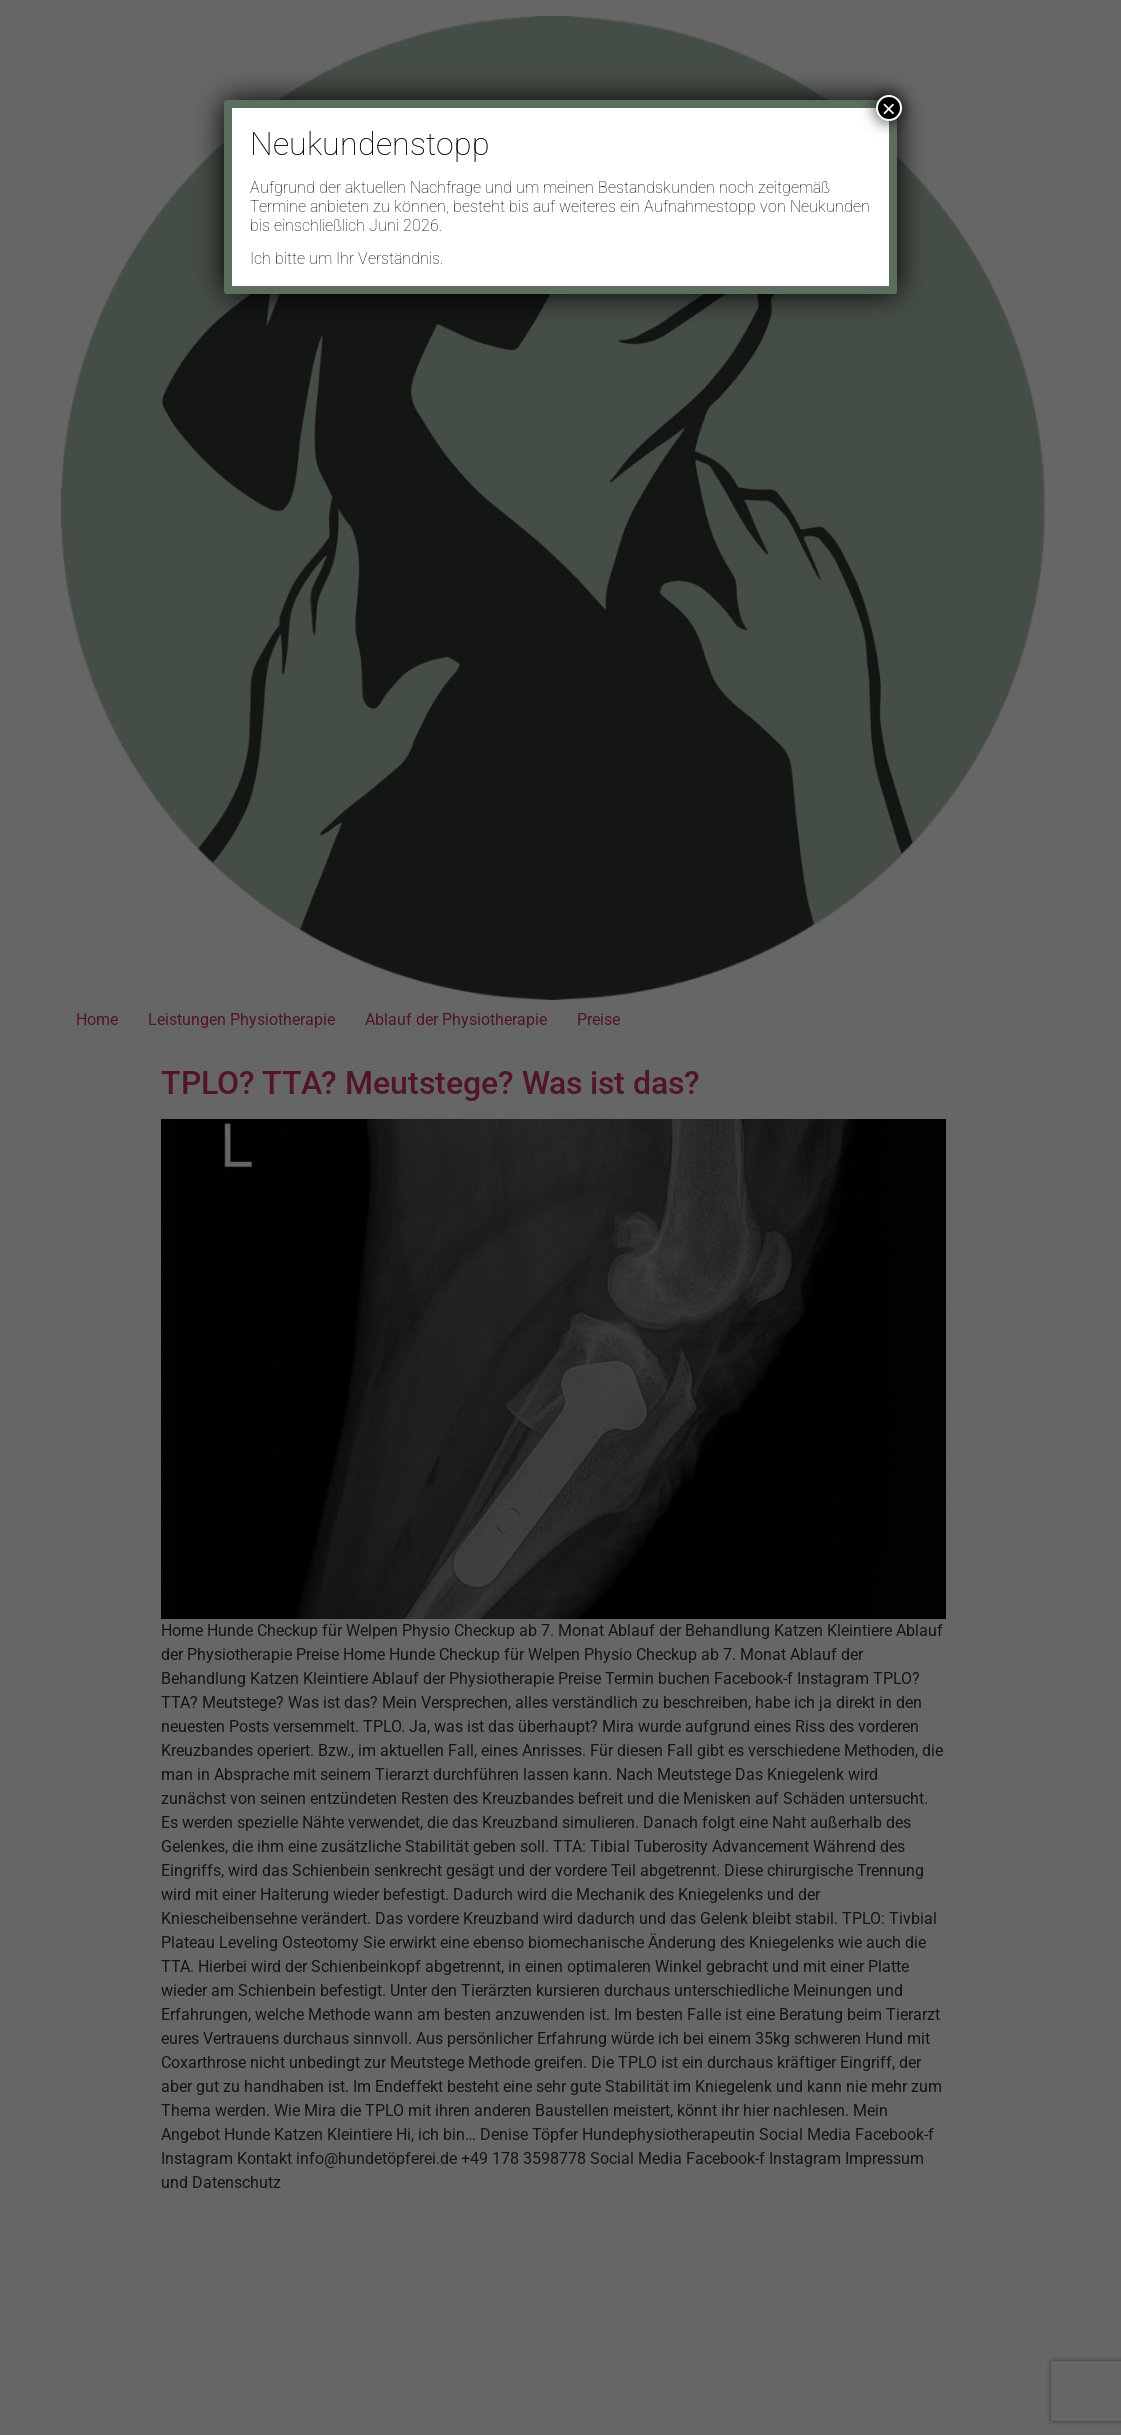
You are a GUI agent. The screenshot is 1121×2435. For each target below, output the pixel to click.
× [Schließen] (889, 108)
